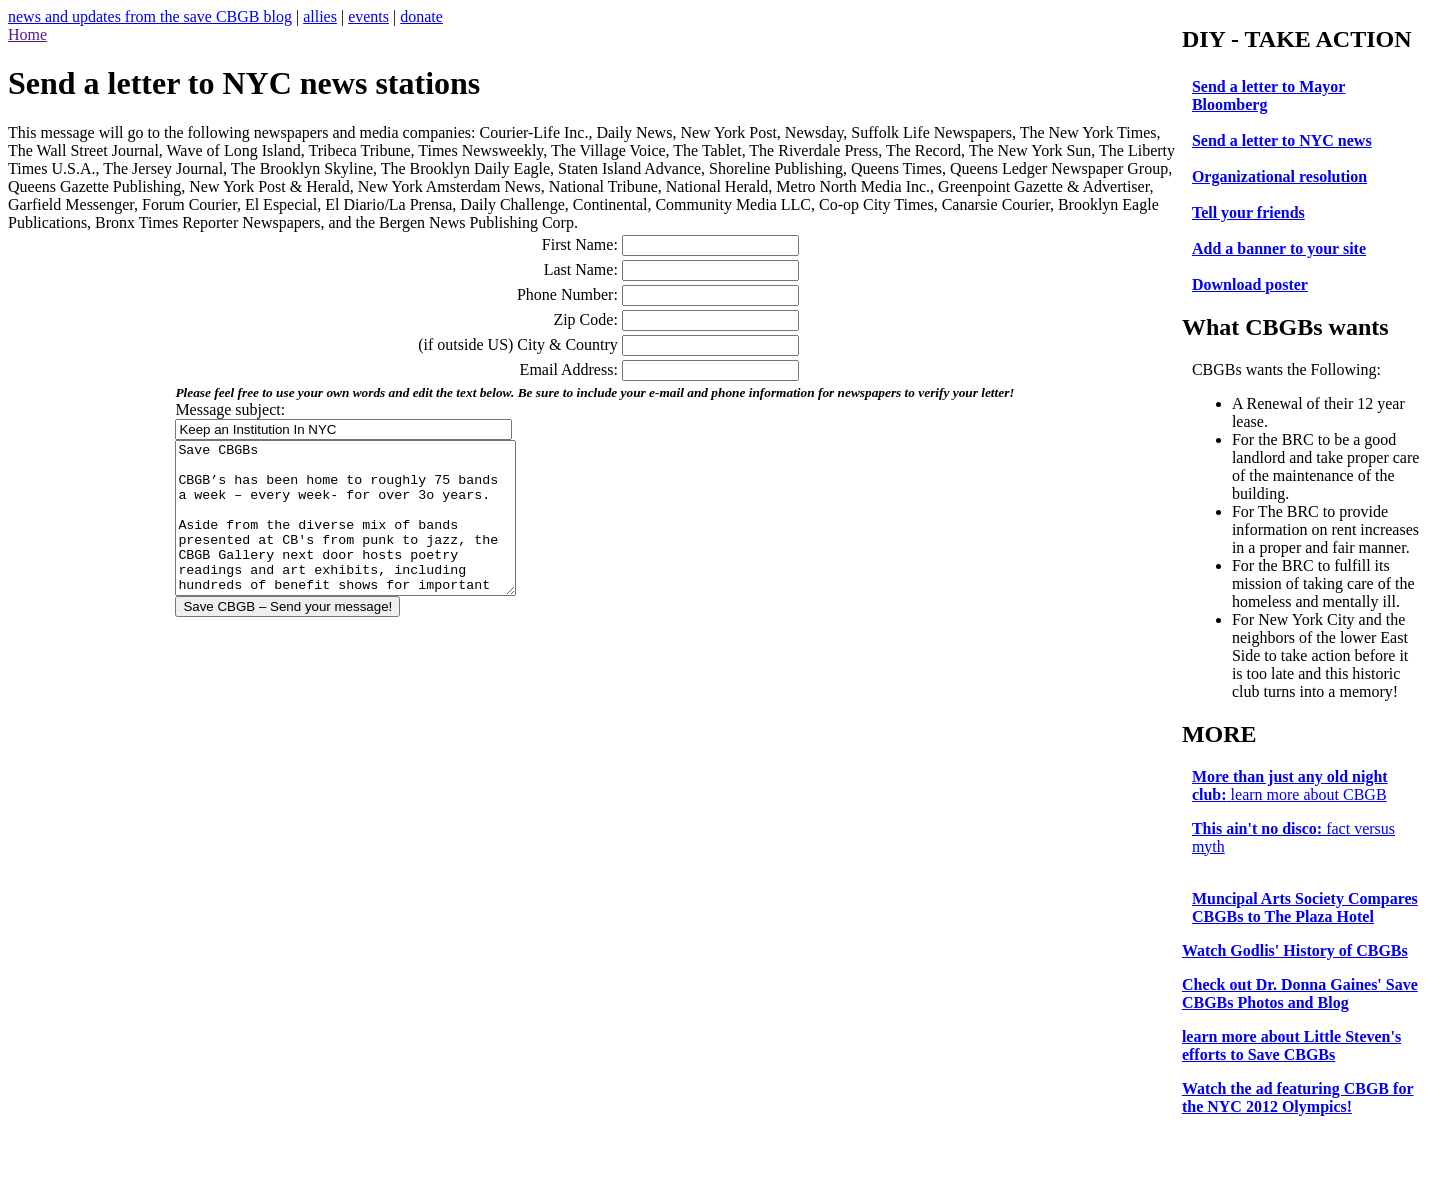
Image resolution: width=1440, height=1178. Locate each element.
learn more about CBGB (1294, 803)
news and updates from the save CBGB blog (150, 16)
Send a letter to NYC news (1286, 140)
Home (27, 34)
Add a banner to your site (1283, 248)
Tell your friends (1252, 212)
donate (421, 16)
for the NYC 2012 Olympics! (1302, 1115)
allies (320, 16)
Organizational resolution (1283, 176)
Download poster (1254, 284)
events (368, 16)
